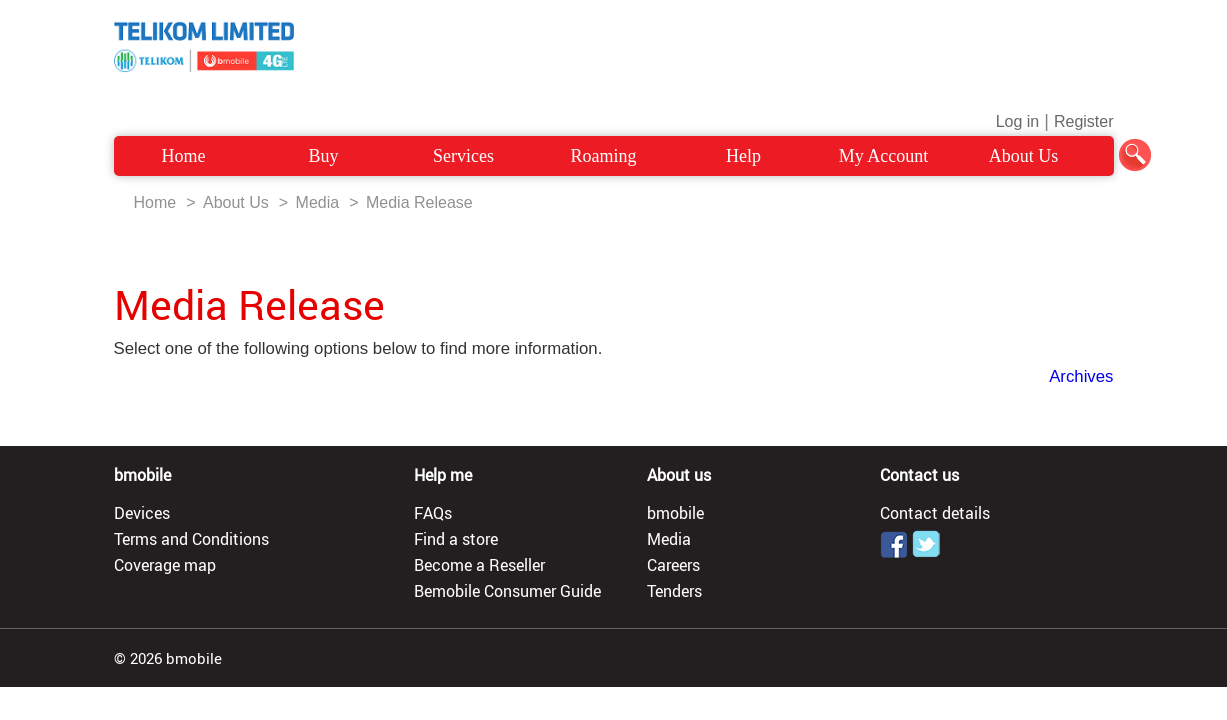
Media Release (419, 202)
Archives (1081, 376)
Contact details (935, 513)
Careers (673, 565)
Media (318, 202)
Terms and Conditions (191, 539)
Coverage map (165, 565)
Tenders (674, 591)
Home (184, 156)
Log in (1018, 121)
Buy (323, 156)
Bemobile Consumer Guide (507, 591)
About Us (1024, 156)
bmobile (675, 513)
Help (743, 156)
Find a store (456, 539)
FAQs (433, 513)
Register (1084, 121)
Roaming (604, 156)
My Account (884, 156)
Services (463, 156)
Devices (142, 513)
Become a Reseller (479, 565)
